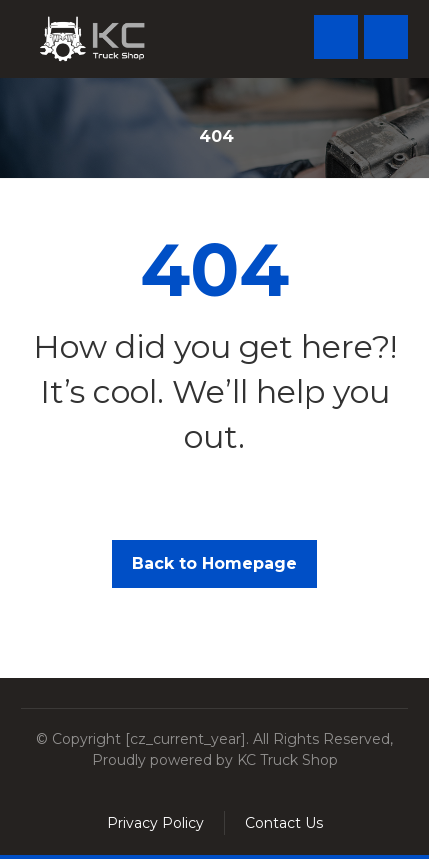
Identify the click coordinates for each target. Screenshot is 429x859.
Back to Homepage (214, 563)
